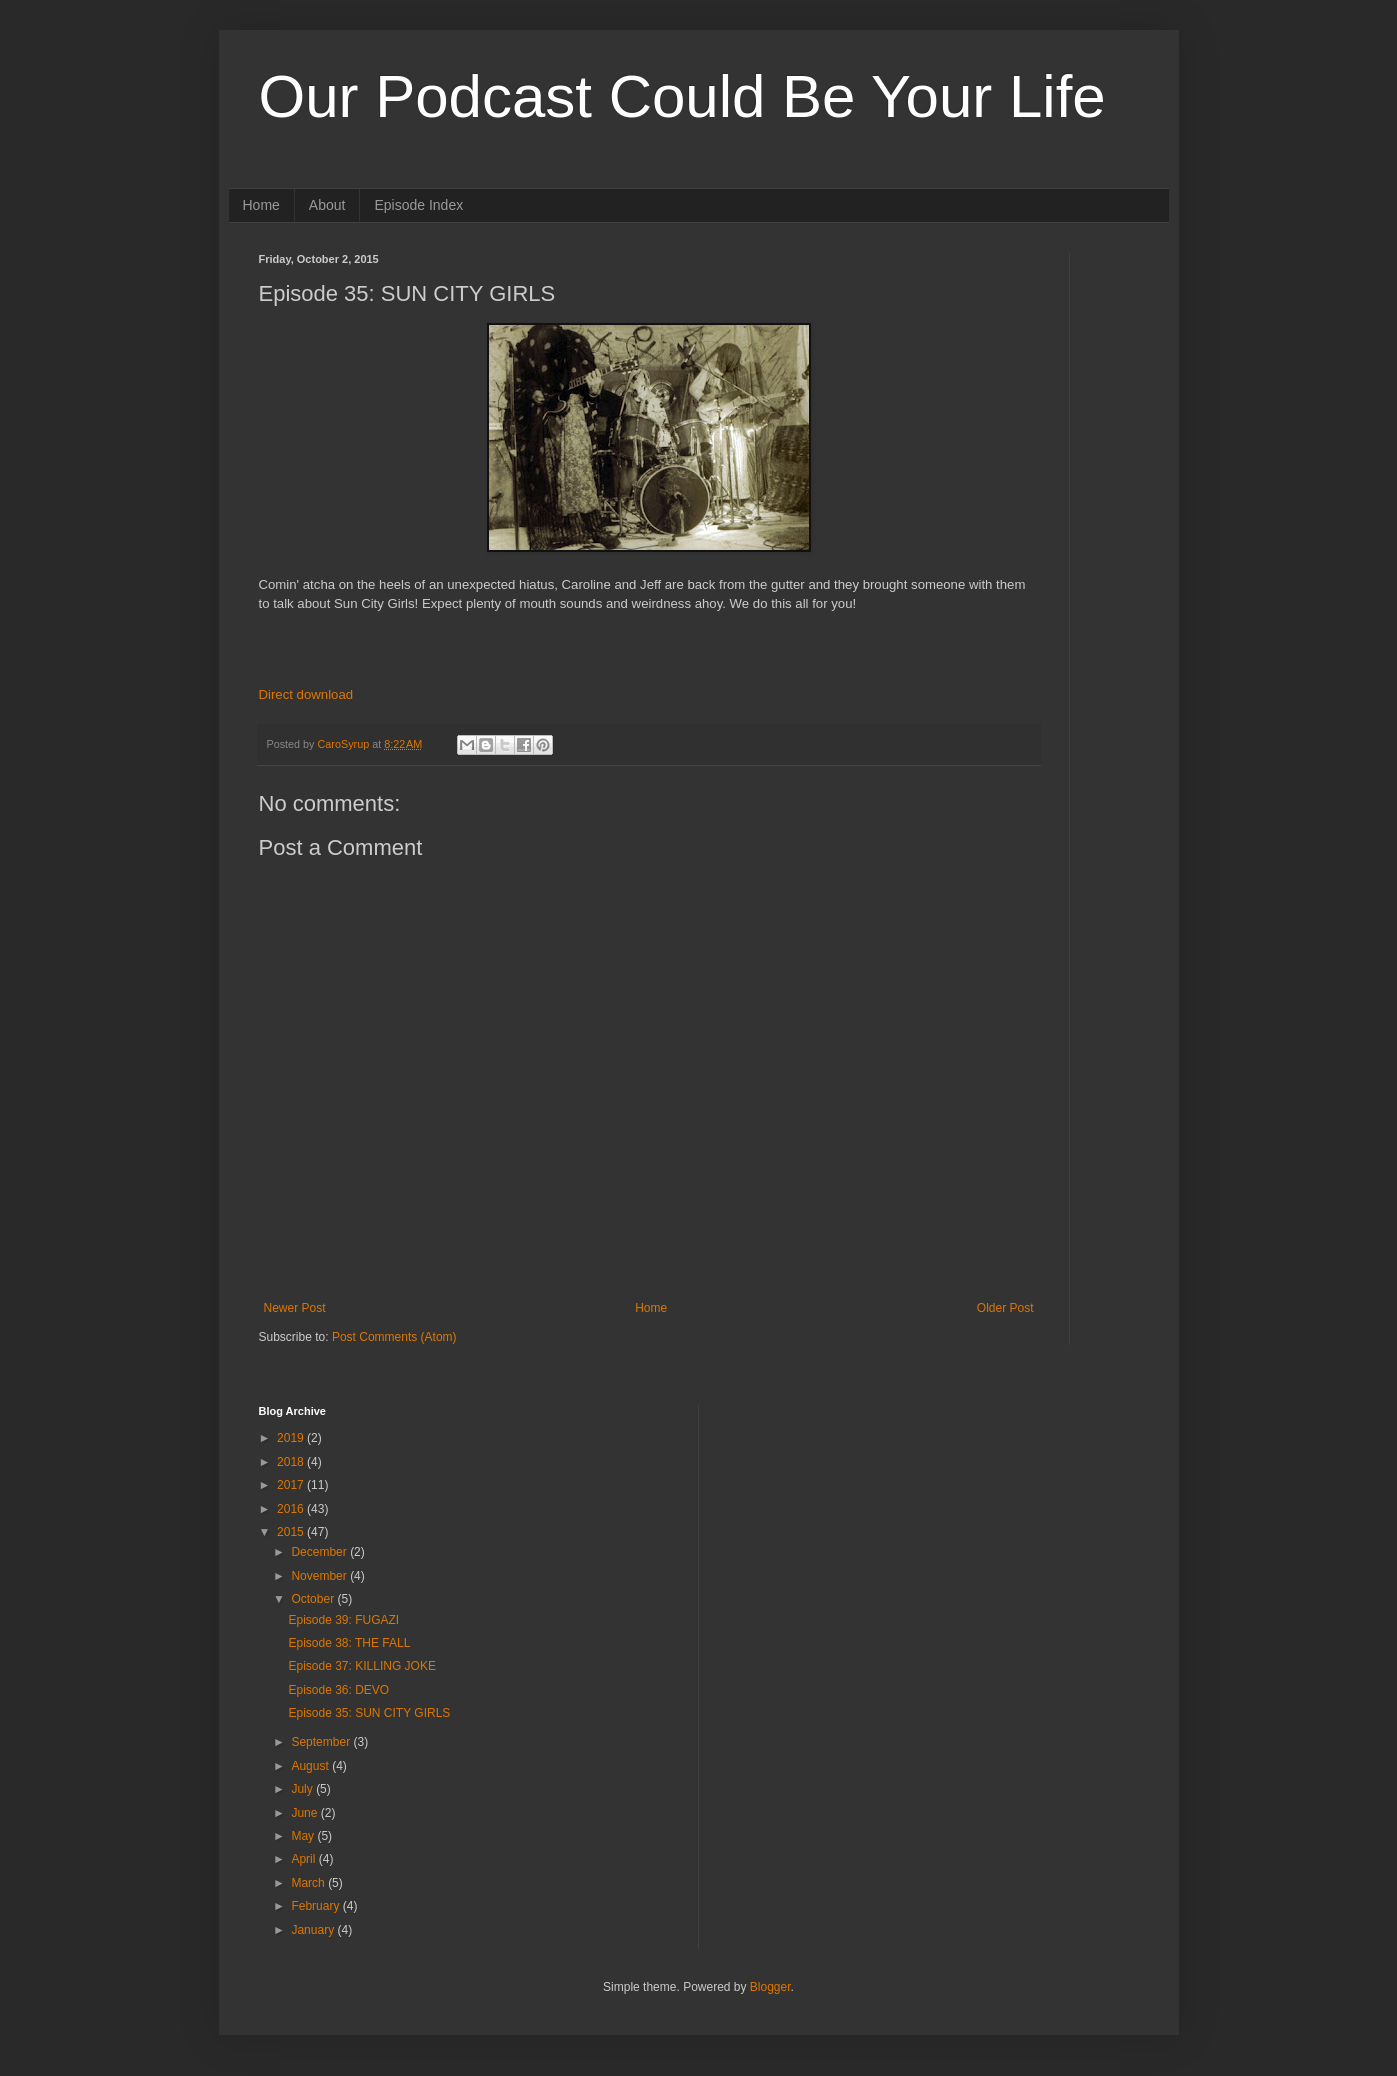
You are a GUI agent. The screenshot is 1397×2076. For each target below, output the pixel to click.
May (304, 1836)
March (309, 1883)
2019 (292, 1438)
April (304, 1859)
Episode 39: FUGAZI (343, 1620)
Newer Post (295, 1308)
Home (261, 205)
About (327, 205)
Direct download (306, 694)
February (316, 1906)
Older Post (1005, 1308)
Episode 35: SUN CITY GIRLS (369, 1713)
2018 (292, 1462)
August (311, 1766)
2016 (292, 1509)
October (314, 1599)
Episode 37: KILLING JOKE (361, 1666)
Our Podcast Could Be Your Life (682, 96)
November (320, 1576)
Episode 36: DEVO (338, 1690)
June (305, 1813)
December (320, 1552)
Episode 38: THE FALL (349, 1643)
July (303, 1789)
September (322, 1742)
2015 (292, 1532)
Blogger (770, 1987)
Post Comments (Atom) (394, 1337)
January (314, 1930)
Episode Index (418, 205)
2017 (292, 1485)
